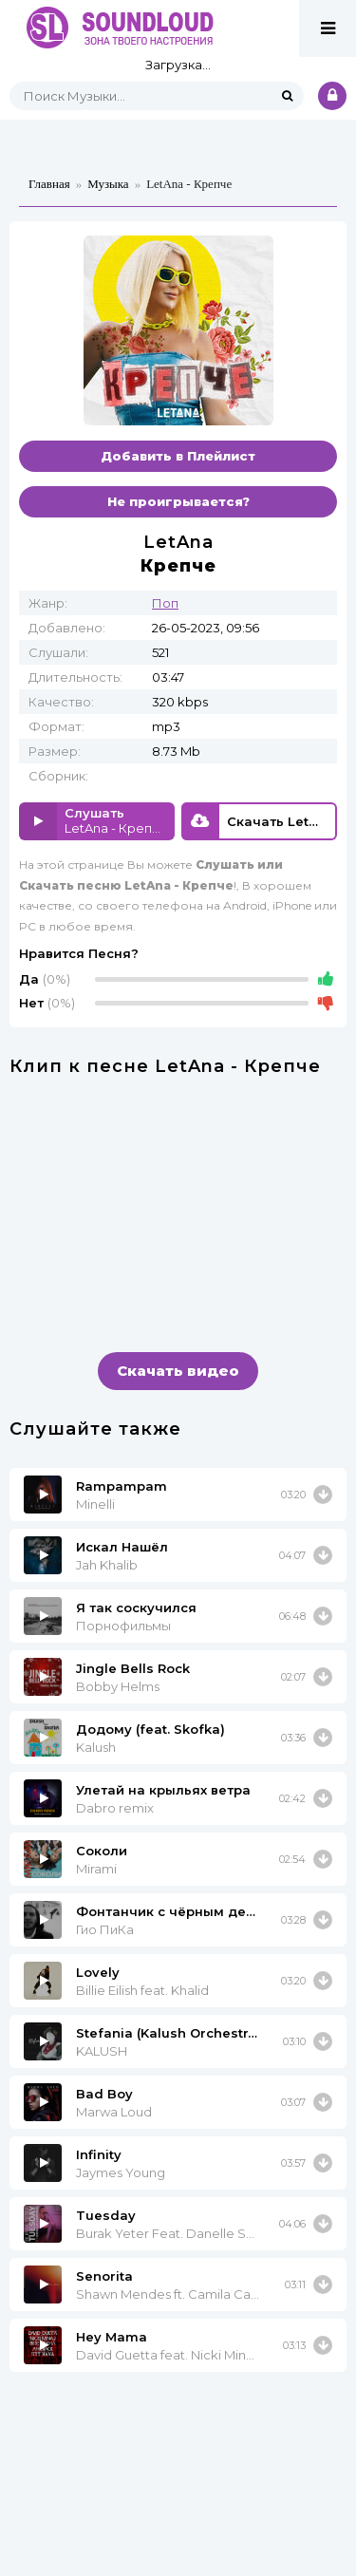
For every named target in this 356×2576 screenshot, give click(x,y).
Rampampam (121, 1486)
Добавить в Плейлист (178, 455)
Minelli (95, 1504)
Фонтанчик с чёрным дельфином (166, 1911)
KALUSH (101, 2051)
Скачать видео (178, 1371)
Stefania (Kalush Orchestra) (167, 2032)
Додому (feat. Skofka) (150, 1729)
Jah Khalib (107, 1564)
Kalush (96, 1747)
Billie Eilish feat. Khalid (142, 1990)
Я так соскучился (136, 1607)
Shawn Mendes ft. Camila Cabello (168, 2294)
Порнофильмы (123, 1625)
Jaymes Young (120, 2172)
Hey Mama (111, 2336)
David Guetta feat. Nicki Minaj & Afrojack (167, 2354)
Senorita (104, 2276)
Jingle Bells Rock (133, 1668)
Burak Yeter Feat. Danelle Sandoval (165, 2233)
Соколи (101, 1850)
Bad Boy (104, 2093)
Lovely (98, 1972)
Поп (165, 603)
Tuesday (106, 2215)
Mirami (96, 1868)
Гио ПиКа (105, 1929)
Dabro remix (115, 1807)
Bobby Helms (117, 1686)
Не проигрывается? (178, 501)
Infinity (99, 2154)
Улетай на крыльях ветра (163, 1789)
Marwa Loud (114, 2111)
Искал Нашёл (122, 1546)
